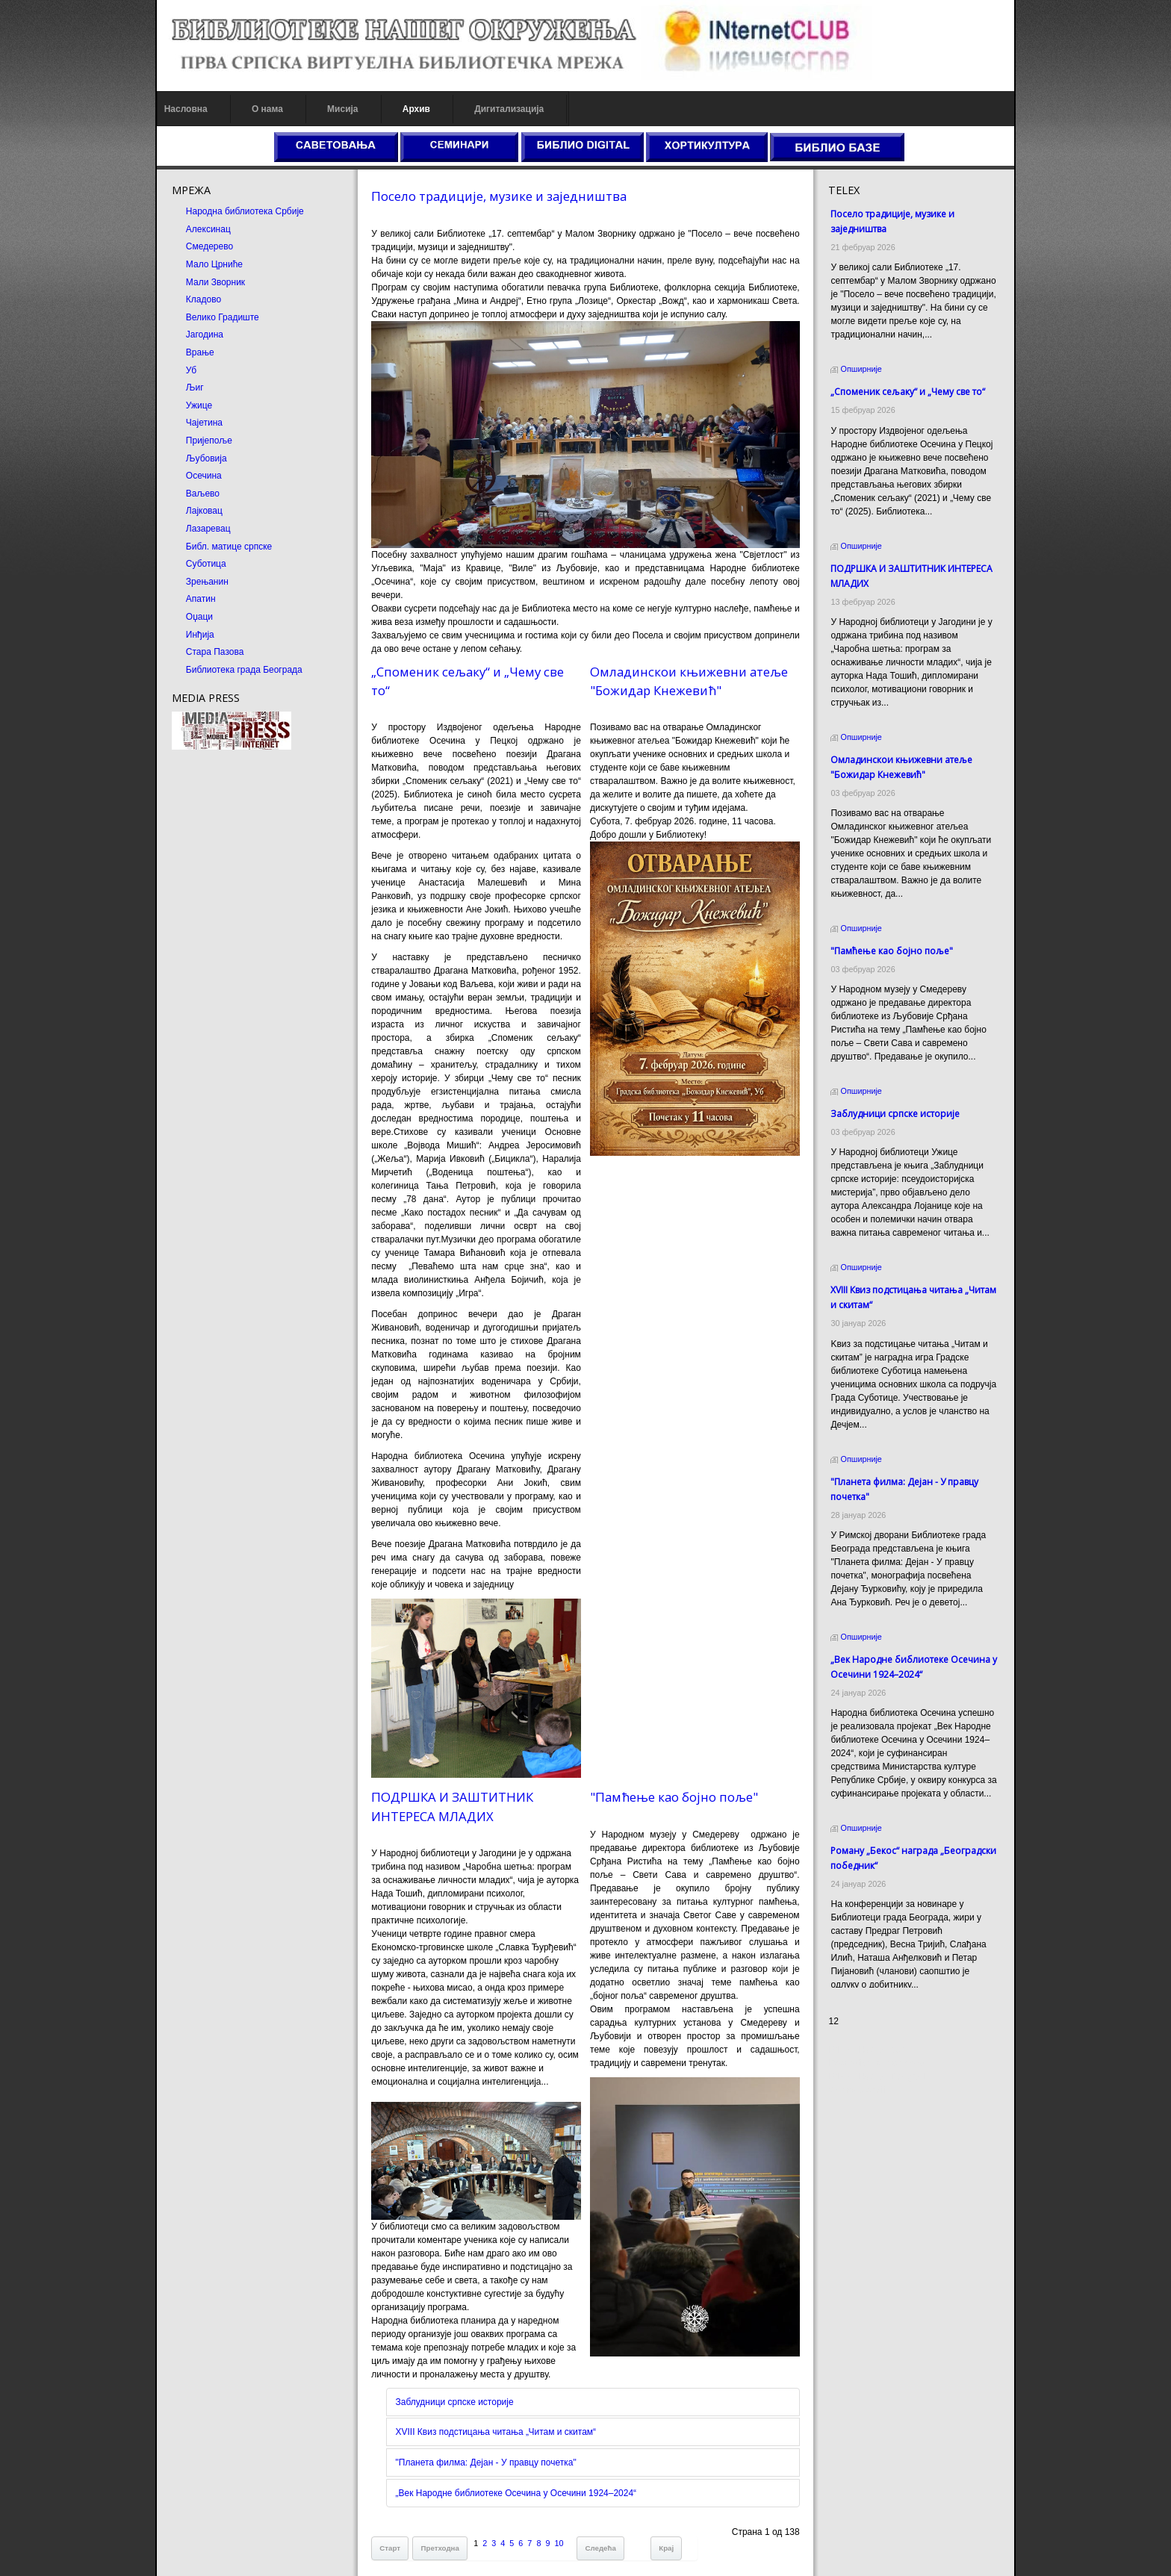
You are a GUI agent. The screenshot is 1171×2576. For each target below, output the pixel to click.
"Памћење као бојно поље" (674, 1777)
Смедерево (201, 246)
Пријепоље (201, 440)
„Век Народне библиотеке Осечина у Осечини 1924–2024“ (512, 2475)
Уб (183, 370)
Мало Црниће (206, 264)
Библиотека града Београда (236, 670)
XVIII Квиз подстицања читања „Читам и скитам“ (491, 2414)
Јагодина (196, 334)
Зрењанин (199, 581)
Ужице (191, 405)
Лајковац (196, 510)
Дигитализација (501, 109)
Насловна (177, 109)
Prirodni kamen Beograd (881, 2076)
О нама (259, 109)
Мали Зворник (207, 282)
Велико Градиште (214, 317)
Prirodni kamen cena (874, 2049)
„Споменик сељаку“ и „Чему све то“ (912, 391)
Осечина (196, 475)
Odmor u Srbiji (861, 2090)
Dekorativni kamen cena (881, 2063)
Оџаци (191, 617)
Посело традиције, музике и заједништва (495, 196)
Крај (662, 2530)
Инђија (192, 634)
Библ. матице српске (221, 546)
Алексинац (200, 229)
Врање (192, 352)
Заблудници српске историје (450, 2385)
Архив (408, 109)
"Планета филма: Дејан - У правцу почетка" (481, 2445)
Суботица (198, 564)
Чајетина (196, 422)
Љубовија (198, 458)
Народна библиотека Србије (237, 211)
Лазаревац (200, 528)
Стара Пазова (207, 652)
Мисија (334, 109)
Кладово (195, 299)
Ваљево (194, 493)
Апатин (193, 599)
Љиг (187, 387)
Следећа (596, 2530)
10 (554, 2525)
